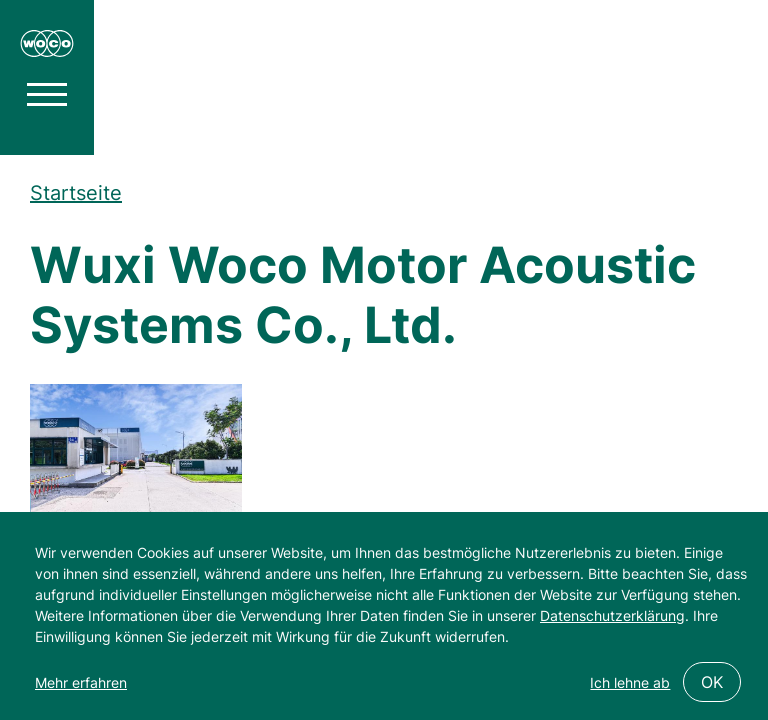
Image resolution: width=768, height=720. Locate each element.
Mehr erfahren (81, 682)
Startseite (76, 193)
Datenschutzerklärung (612, 615)
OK (712, 682)
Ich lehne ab (630, 682)
